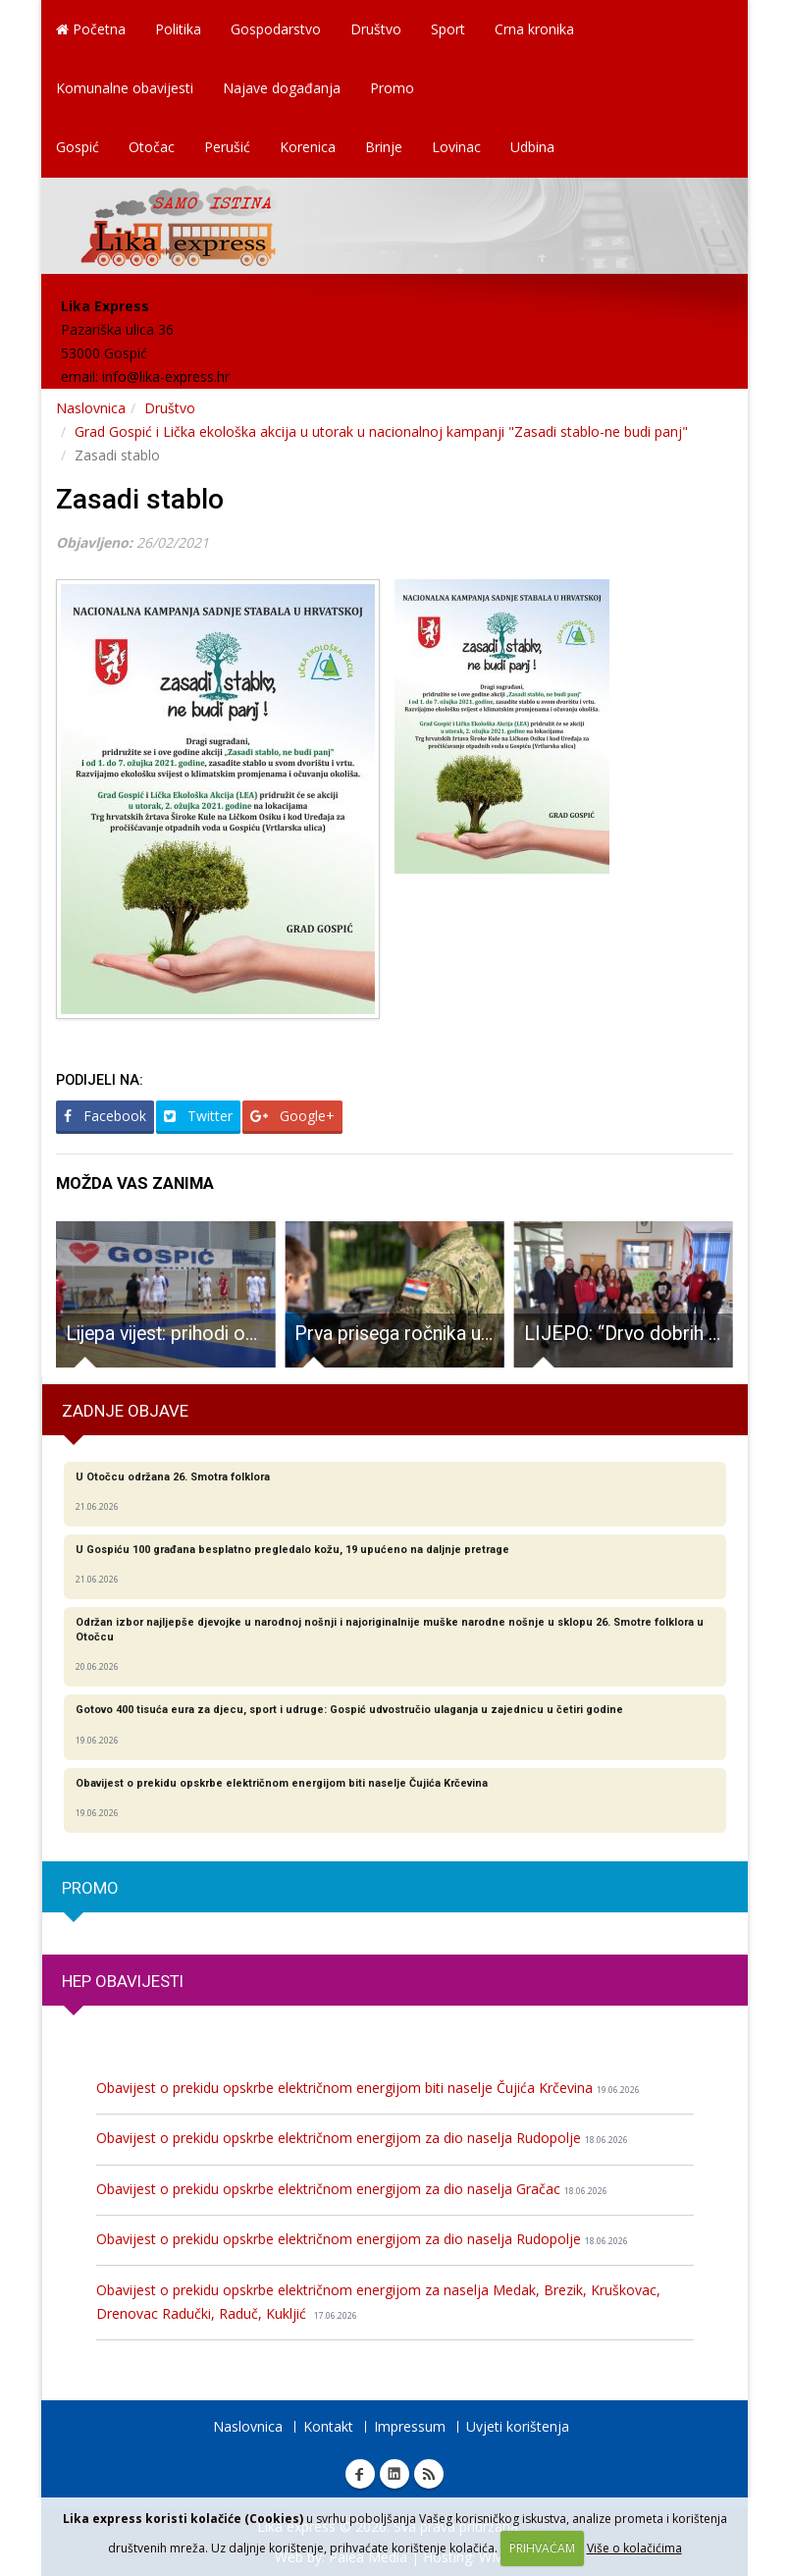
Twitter (198, 1115)
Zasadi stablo (140, 499)
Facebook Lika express (360, 2474)
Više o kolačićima (634, 2548)
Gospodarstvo (276, 29)
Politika (178, 29)
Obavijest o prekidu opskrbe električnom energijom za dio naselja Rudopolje (362, 2137)
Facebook (105, 1115)
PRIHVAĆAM (542, 2548)
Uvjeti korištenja (517, 2426)
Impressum (410, 2426)
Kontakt (328, 2426)
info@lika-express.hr (166, 376)
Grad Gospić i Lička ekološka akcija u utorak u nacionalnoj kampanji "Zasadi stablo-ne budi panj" (381, 431)
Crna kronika (534, 29)
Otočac (152, 146)
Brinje (383, 146)
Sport (448, 29)
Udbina (532, 146)
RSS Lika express (429, 2474)
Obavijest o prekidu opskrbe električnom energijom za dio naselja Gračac (351, 2188)
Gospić (77, 146)
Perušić (227, 146)
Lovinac (456, 146)
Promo (392, 88)
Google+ (292, 1115)
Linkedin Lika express (394, 2474)
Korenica (308, 146)
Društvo (375, 29)
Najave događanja (282, 88)
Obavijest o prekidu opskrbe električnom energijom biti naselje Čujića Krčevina (368, 2087)
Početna (91, 29)
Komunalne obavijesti (124, 88)
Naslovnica (91, 408)
